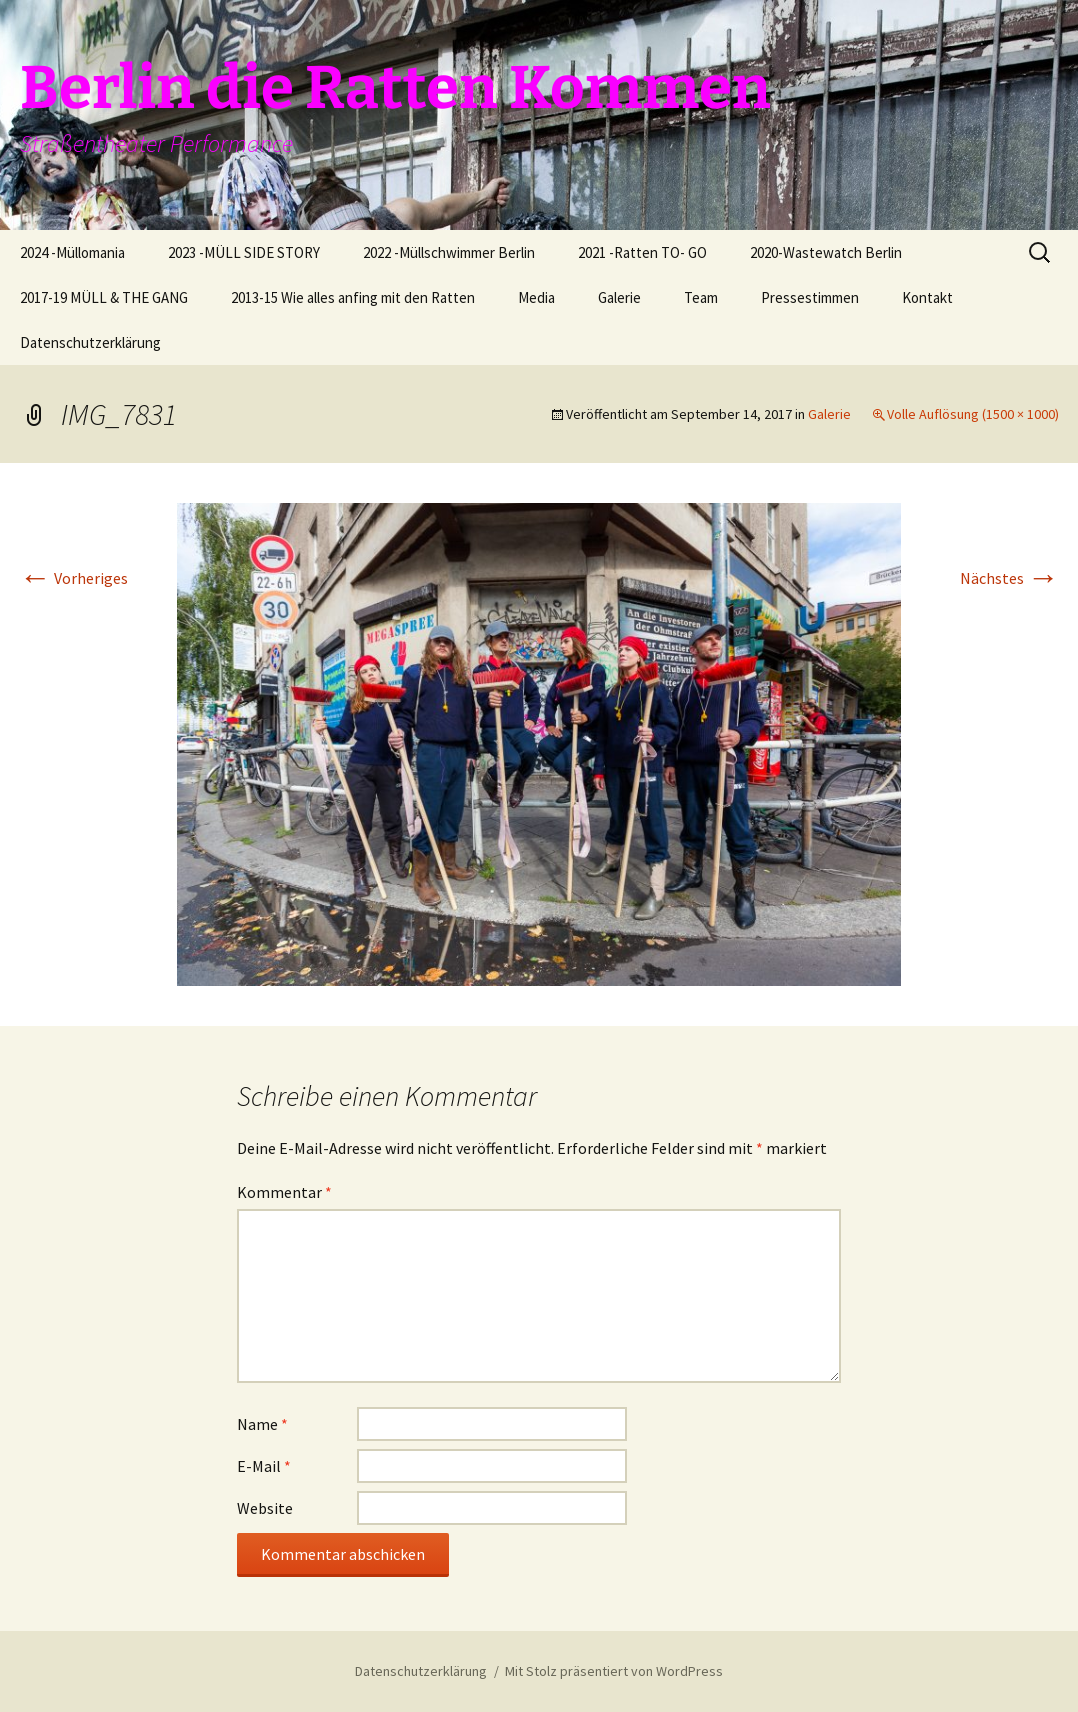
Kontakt (927, 297)
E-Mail (264, 1466)
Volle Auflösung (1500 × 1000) (973, 414)
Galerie (619, 297)
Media (536, 297)
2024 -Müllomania (72, 252)
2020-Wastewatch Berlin (826, 252)
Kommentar (284, 1192)
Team (701, 297)
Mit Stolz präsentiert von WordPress (614, 1671)
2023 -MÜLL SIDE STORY (244, 252)
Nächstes (1009, 578)
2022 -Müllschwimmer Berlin (449, 252)
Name (262, 1424)
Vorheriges (73, 578)
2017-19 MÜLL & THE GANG (104, 297)
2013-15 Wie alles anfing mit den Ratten (353, 297)
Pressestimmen (810, 297)
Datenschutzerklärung (90, 342)
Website (265, 1508)
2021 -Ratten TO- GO (642, 252)
